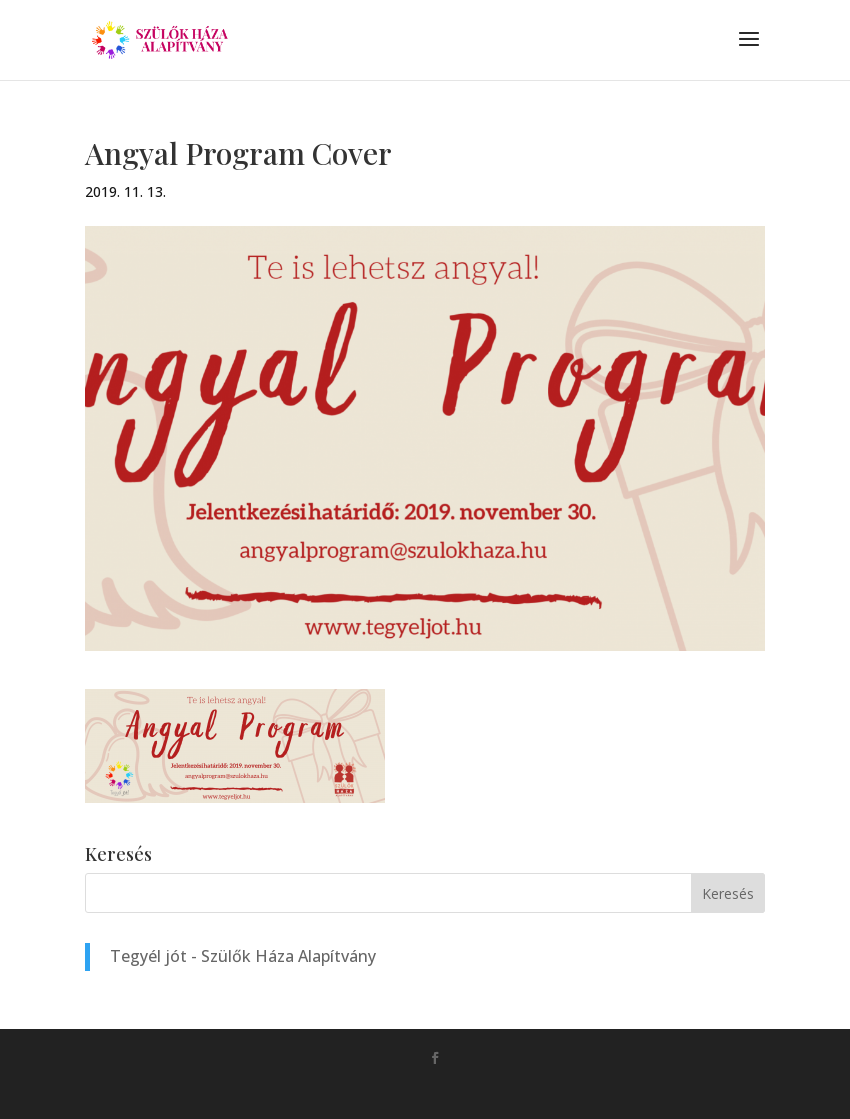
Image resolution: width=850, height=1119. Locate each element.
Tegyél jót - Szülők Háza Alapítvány (243, 956)
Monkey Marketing (453, 1090)
